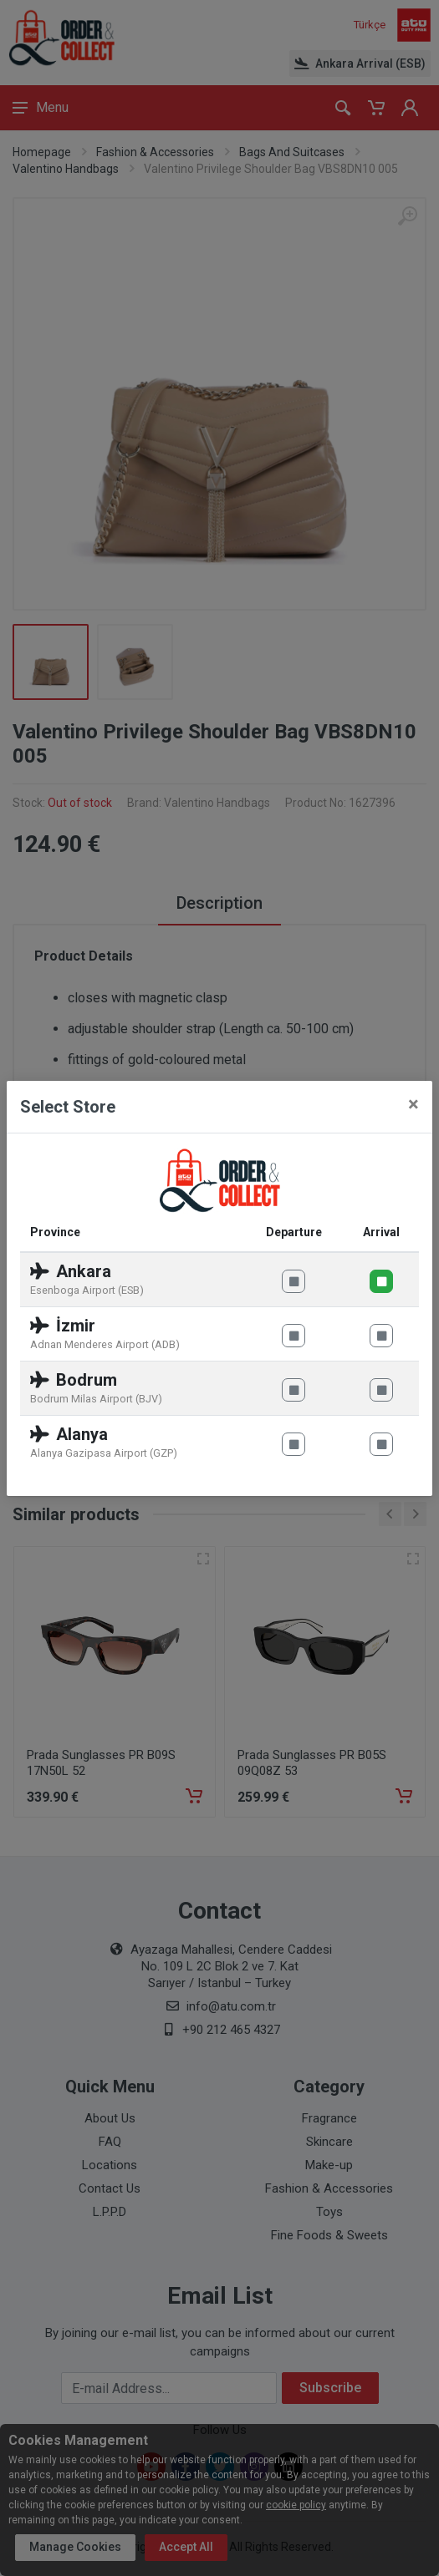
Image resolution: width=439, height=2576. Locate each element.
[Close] (413, 1104)
